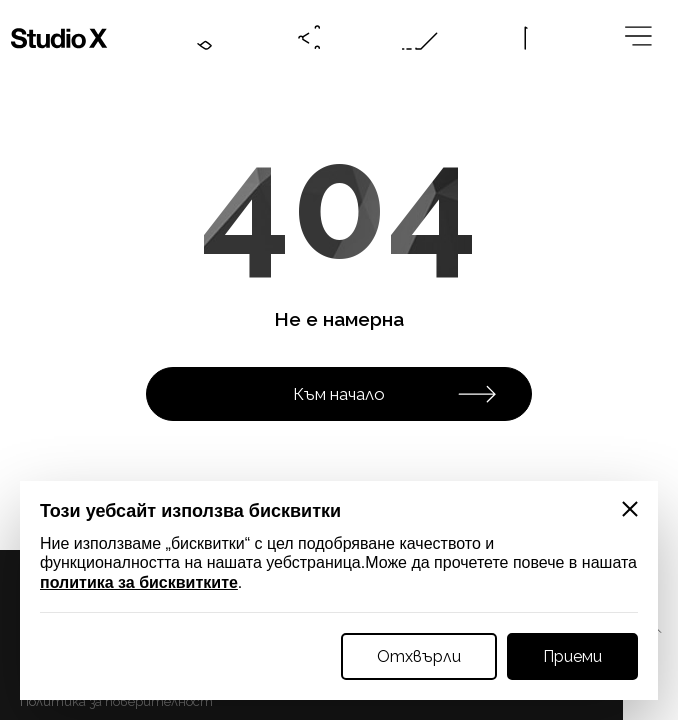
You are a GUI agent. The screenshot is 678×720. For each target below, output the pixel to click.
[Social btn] (310, 38)
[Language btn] (530, 38)
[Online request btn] (420, 38)
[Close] (630, 509)
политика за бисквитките (139, 582)
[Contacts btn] (200, 38)
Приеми (572, 656)
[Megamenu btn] (640, 38)
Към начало (395, 394)
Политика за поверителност (116, 701)
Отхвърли (419, 656)
